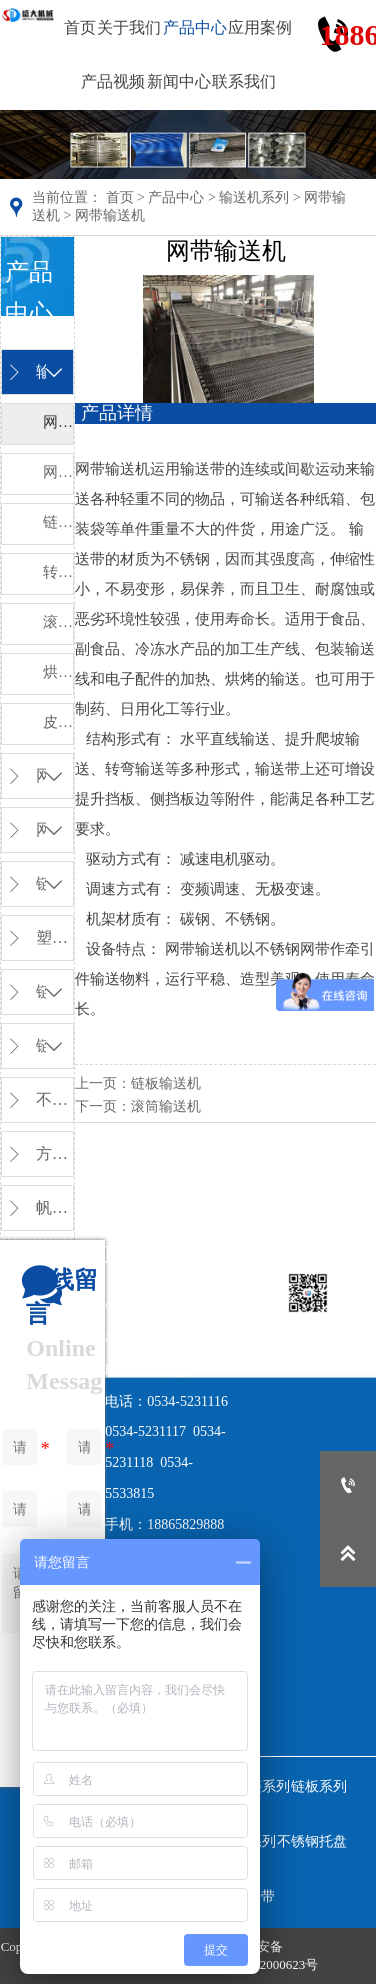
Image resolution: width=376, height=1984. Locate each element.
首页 (120, 197)
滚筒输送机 (166, 1106)
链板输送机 (166, 1083)
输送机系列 (254, 197)
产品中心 (176, 197)
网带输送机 (110, 215)
